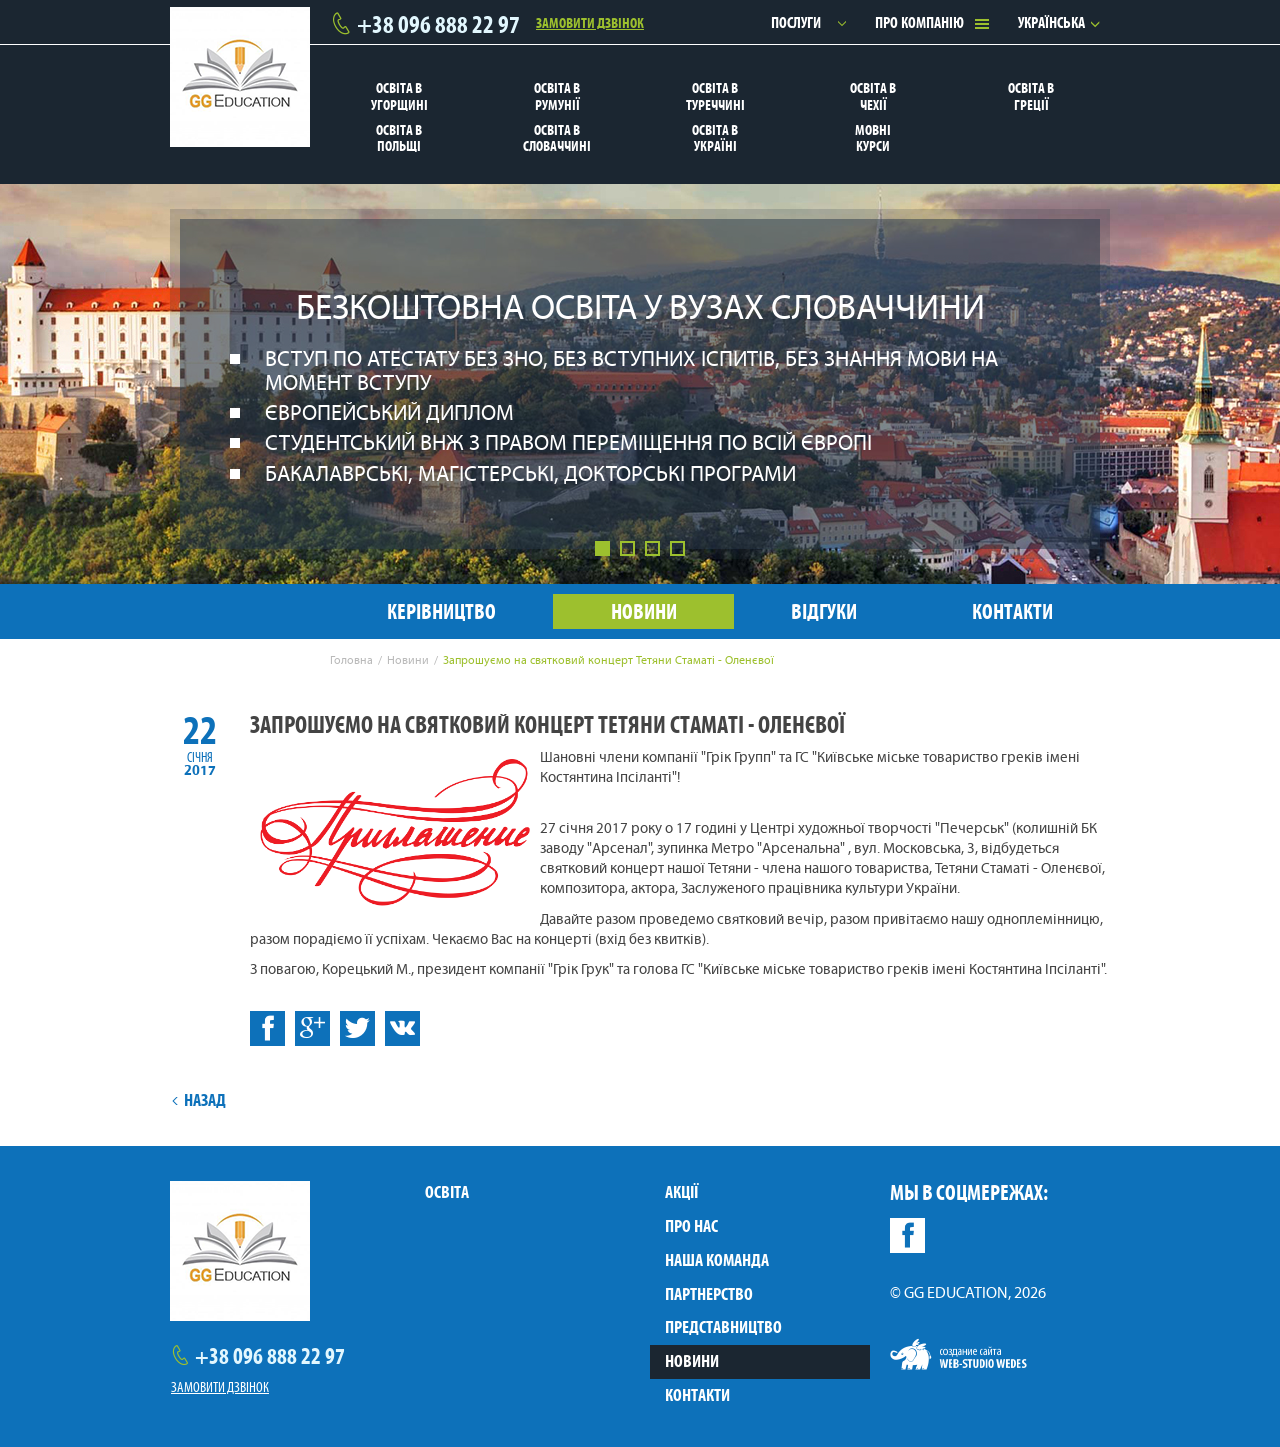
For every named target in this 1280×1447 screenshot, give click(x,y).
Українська (1051, 22)
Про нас (691, 1226)
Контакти (697, 1395)
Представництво (723, 1327)
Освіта (447, 1192)
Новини (692, 1361)
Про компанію (919, 22)
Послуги (796, 22)
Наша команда (717, 1260)
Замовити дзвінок (590, 22)
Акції (681, 1192)
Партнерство (709, 1294)
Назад (198, 1100)
